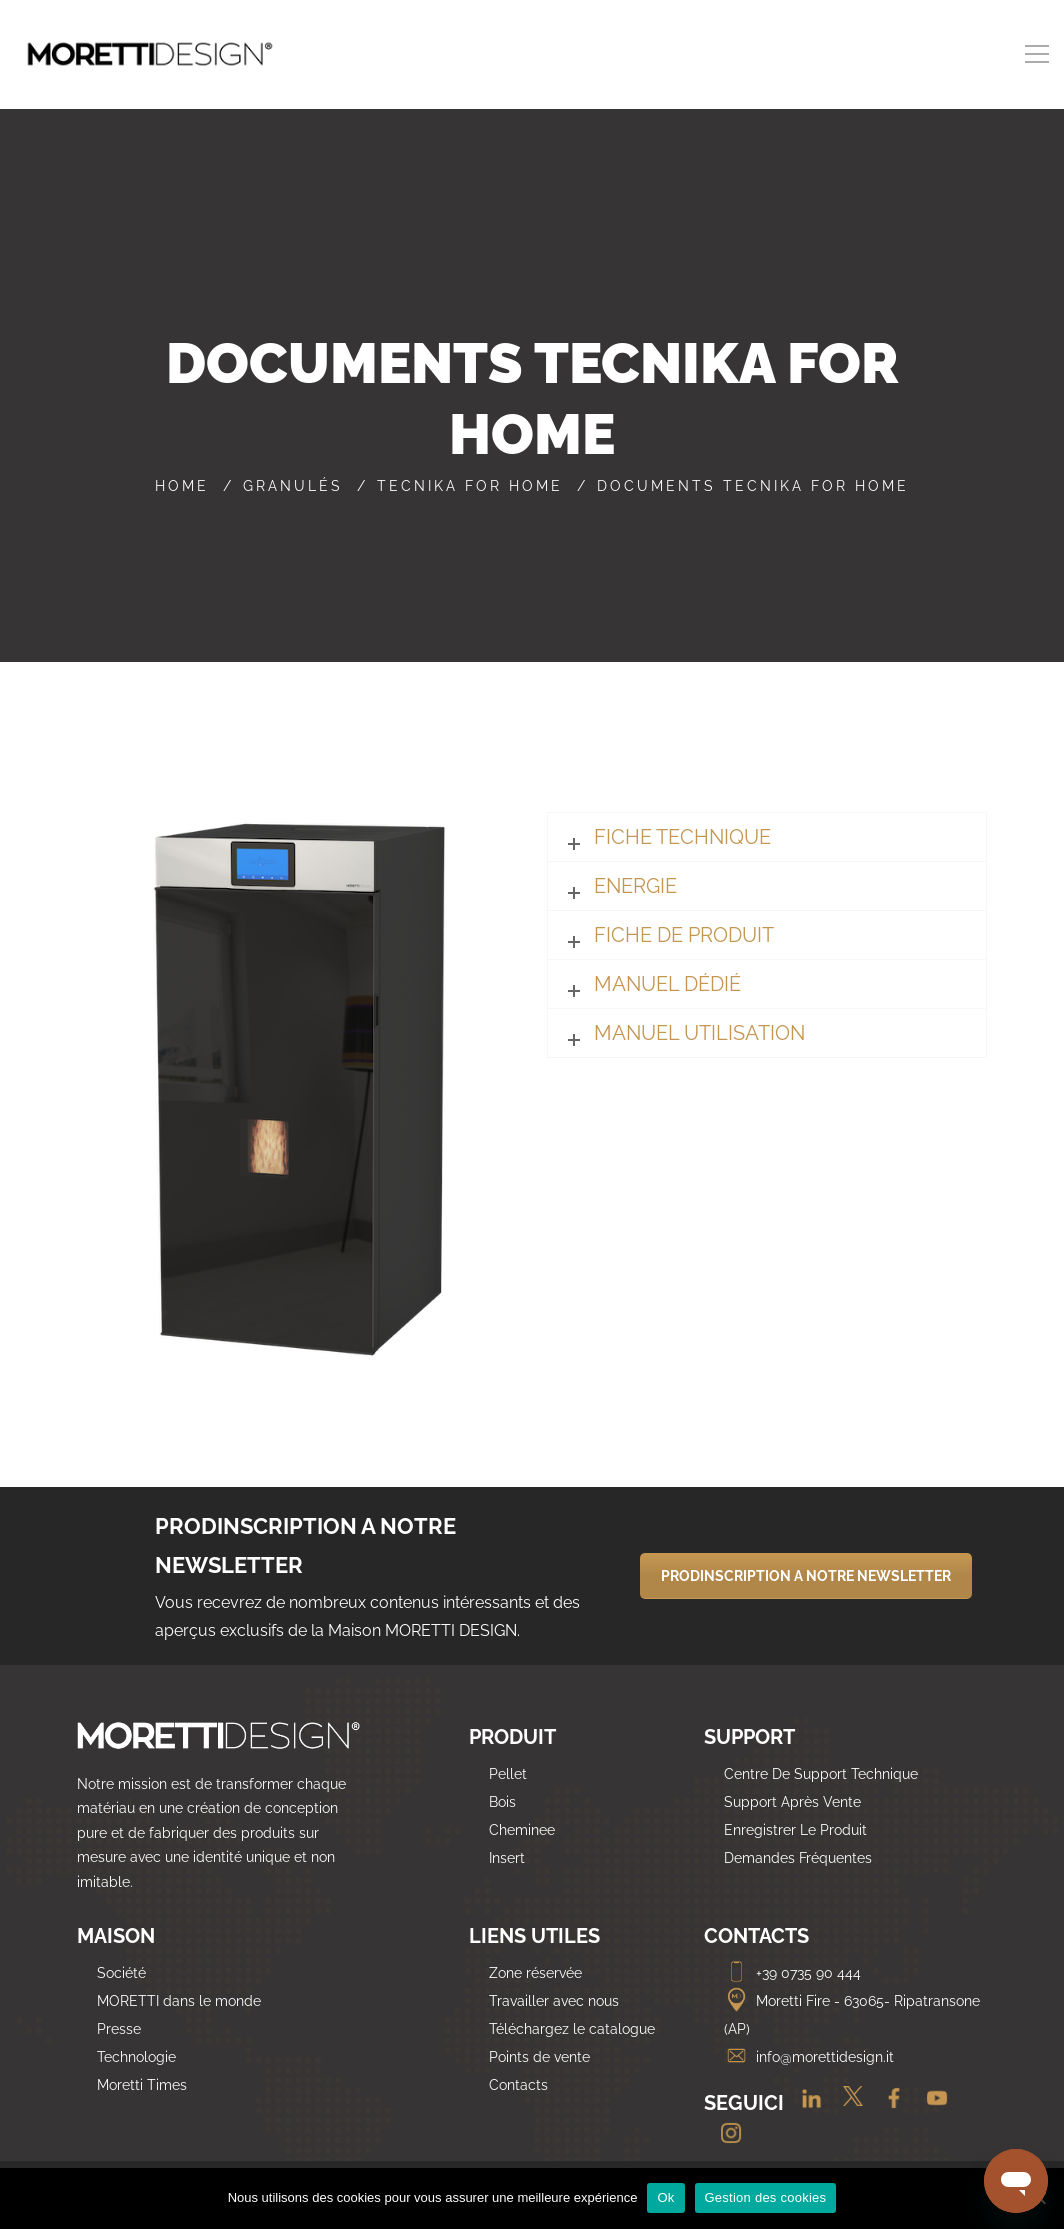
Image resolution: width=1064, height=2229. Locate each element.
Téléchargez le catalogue (572, 2029)
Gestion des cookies (766, 2197)
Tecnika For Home (470, 486)
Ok (665, 2197)
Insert (507, 1858)
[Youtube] (929, 2105)
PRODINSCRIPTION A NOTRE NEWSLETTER (806, 1576)
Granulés (293, 486)
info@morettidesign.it (809, 2057)
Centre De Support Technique (821, 1774)
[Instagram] (723, 2135)
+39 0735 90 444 (792, 1973)
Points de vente (539, 2057)
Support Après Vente (792, 1802)
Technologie (136, 2057)
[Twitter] (847, 2105)
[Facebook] (888, 2105)
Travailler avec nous (554, 2001)
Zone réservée (535, 1973)
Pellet (508, 1774)
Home (182, 486)
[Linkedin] (804, 2105)
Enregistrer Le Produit (795, 1830)
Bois (502, 1802)
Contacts (518, 2085)
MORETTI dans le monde (179, 2001)
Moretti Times (142, 2085)
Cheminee (522, 1830)
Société (121, 1973)
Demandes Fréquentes (798, 1858)
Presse (119, 2029)
